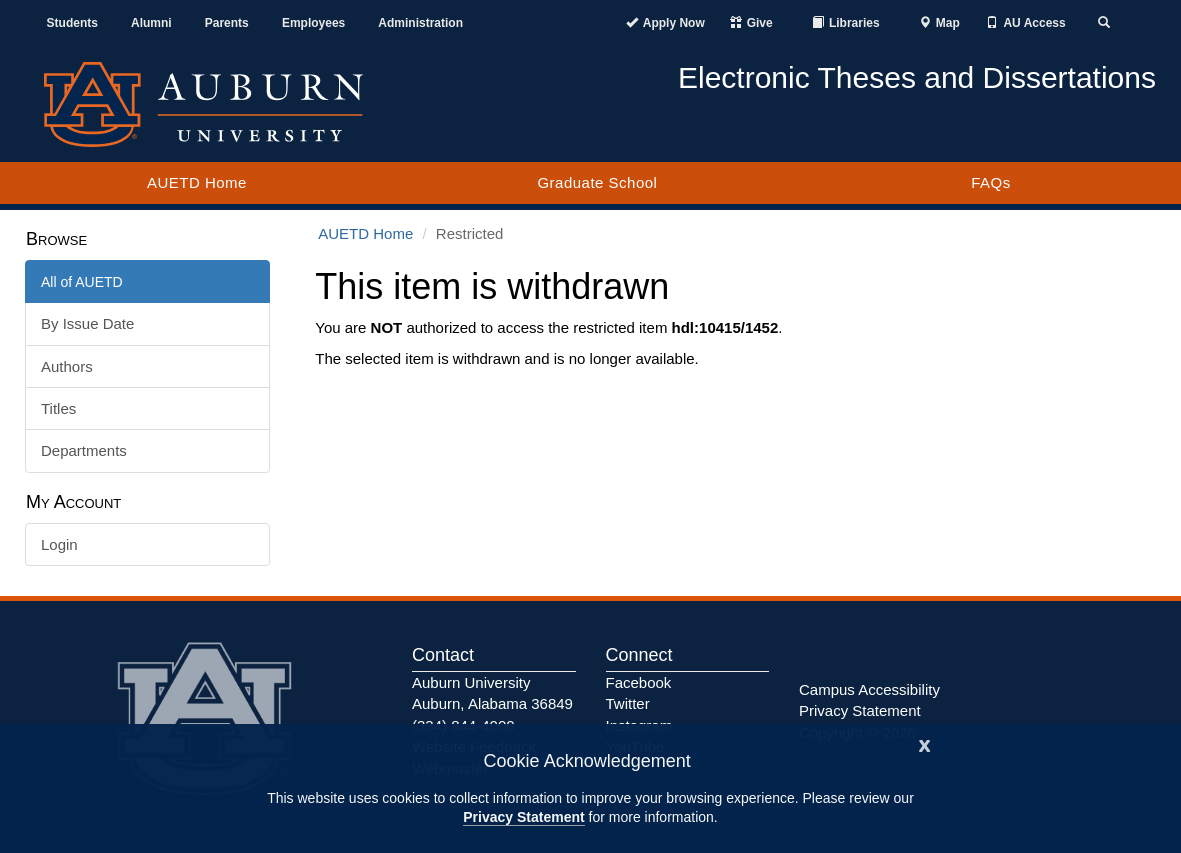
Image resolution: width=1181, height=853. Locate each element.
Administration (420, 23)
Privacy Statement (523, 817)
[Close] (925, 743)
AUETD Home (197, 182)
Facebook (639, 682)
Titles (58, 408)
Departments (84, 450)
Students (72, 23)
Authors (67, 366)
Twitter (628, 703)
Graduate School (597, 182)
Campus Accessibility (869, 689)
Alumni (151, 23)
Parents (227, 23)
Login (59, 544)
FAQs (991, 182)
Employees (313, 23)
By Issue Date (87, 323)
